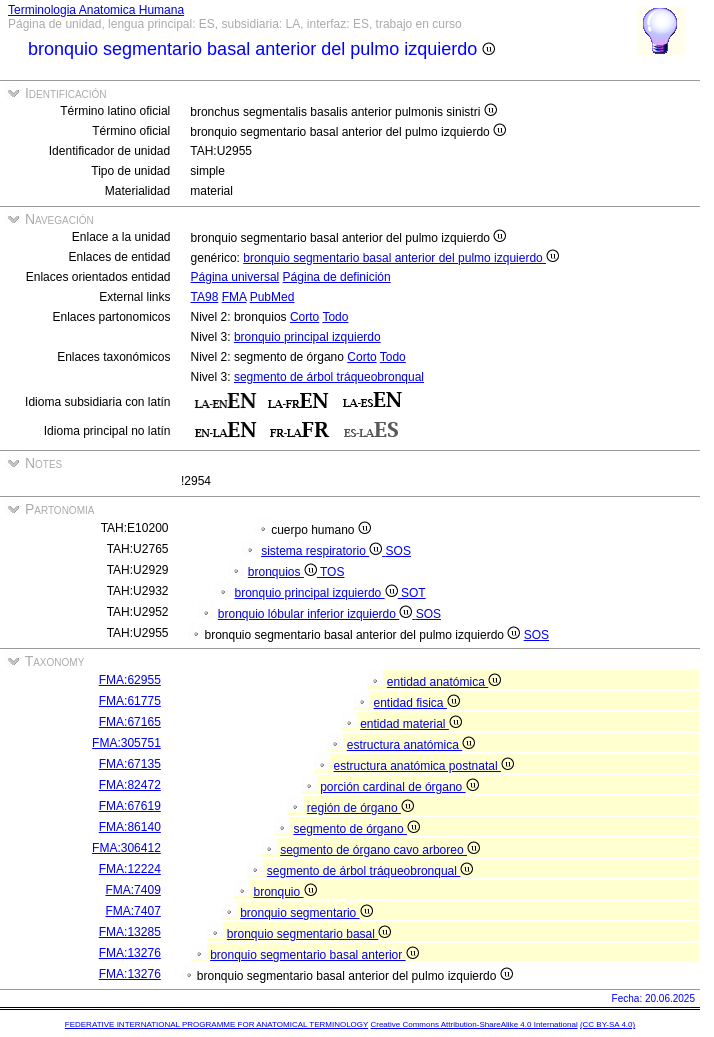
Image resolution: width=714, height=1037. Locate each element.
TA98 (205, 297)
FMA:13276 (130, 953)
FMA (234, 297)
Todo (335, 317)
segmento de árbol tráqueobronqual (329, 377)
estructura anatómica (411, 745)
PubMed (272, 297)
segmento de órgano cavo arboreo (380, 850)
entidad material (411, 724)
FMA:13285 (130, 932)
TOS (332, 572)
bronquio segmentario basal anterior (314, 955)
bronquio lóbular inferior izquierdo (317, 614)
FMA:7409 (132, 890)
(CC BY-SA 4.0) (607, 1024)
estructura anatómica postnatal (423, 766)
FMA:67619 (130, 806)
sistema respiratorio (323, 551)
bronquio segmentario (306, 913)
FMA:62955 (130, 680)
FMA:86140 (130, 827)
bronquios (284, 572)
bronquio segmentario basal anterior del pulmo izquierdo (401, 258)
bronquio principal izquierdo (307, 337)
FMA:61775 (130, 701)
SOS (398, 551)
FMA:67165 (130, 722)
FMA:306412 (126, 848)
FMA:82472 (130, 785)
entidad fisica (416, 703)
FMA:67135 (130, 764)
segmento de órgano (356, 829)
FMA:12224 (130, 869)
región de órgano (360, 808)
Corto (304, 317)
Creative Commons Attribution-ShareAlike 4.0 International (473, 1024)
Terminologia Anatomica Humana (96, 10)
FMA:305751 (126, 743)
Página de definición (337, 277)
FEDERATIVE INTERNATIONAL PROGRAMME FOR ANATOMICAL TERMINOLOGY (216, 1024)
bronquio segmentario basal (309, 934)
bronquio (284, 892)
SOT (413, 593)
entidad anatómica (444, 682)
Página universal (235, 277)
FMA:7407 (132, 911)
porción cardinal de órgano (399, 787)
